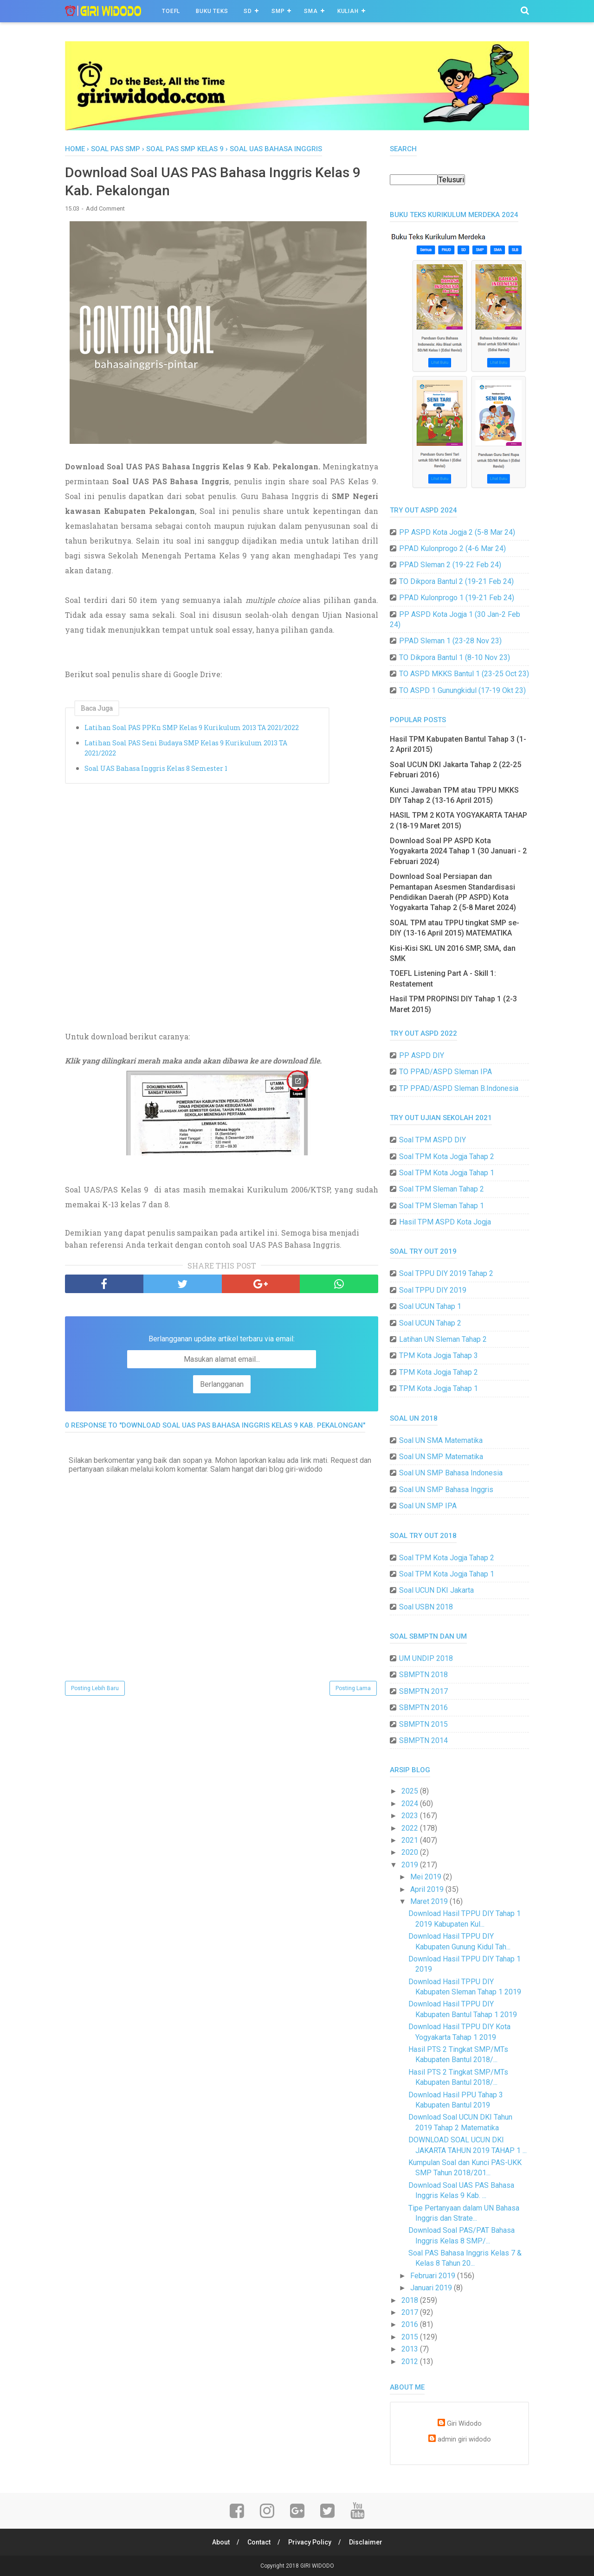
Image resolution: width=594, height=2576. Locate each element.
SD (248, 11)
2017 (410, 2312)
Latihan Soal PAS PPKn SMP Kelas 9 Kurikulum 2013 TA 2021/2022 (191, 727)
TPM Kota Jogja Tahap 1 (438, 1388)
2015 (410, 2336)
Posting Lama (353, 1688)
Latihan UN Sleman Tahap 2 (443, 1339)
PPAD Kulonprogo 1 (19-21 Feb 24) (456, 597)
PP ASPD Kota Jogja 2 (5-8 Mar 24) (457, 532)
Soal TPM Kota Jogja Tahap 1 (446, 1172)
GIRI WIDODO (317, 2566)
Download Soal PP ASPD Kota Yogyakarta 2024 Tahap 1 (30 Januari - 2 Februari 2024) (458, 851)
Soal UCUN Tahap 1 (430, 1306)
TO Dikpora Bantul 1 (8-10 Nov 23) (454, 657)
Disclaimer (365, 2542)
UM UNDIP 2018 (426, 1658)
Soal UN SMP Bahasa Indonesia (451, 1472)
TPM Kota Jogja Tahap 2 (438, 1372)
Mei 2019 (426, 1876)
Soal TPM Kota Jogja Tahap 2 (446, 1156)
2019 (410, 1864)
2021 (410, 1840)
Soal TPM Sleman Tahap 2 (441, 1189)
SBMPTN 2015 (423, 1724)
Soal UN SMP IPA (428, 1505)
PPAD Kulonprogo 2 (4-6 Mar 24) (452, 548)
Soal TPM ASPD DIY (432, 1139)
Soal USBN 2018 (426, 1606)
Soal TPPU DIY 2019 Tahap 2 (446, 1273)
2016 (410, 2324)
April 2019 (428, 1889)
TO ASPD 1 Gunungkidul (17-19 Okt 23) (462, 690)
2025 (410, 1791)
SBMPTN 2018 (423, 1674)
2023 (410, 1815)
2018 (410, 2300)
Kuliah (348, 11)
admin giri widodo (464, 2439)
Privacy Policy (309, 2542)
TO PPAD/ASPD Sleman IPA (445, 1071)
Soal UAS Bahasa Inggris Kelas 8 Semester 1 (155, 768)
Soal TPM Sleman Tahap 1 (441, 1205)
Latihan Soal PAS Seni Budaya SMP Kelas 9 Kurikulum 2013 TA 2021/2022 (185, 747)
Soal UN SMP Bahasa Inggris (446, 1489)
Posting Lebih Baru (95, 1688)
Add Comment (105, 208)
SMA (310, 11)
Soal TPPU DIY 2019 (432, 1290)
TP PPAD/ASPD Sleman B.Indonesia (458, 1088)
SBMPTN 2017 (423, 1691)
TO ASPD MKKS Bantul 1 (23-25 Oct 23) (464, 673)
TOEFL (171, 11)
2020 (410, 1852)
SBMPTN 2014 (423, 1740)
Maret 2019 (430, 1901)
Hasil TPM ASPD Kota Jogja (445, 1222)
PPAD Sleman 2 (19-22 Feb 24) (450, 564)
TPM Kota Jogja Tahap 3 (438, 1355)
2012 (410, 2361)
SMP (277, 11)
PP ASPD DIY (421, 1055)
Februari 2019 (433, 2275)
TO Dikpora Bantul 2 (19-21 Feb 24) (456, 581)
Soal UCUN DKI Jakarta (436, 1590)
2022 (410, 1828)
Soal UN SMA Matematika (441, 1440)
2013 (410, 2349)
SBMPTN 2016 (423, 1707)
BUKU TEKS (212, 11)
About (221, 2542)
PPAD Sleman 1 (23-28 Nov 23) (450, 640)
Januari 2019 (432, 2287)
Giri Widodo (464, 2424)
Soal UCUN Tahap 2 (430, 1323)
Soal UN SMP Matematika (441, 1456)
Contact (259, 2542)
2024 (410, 1803)
